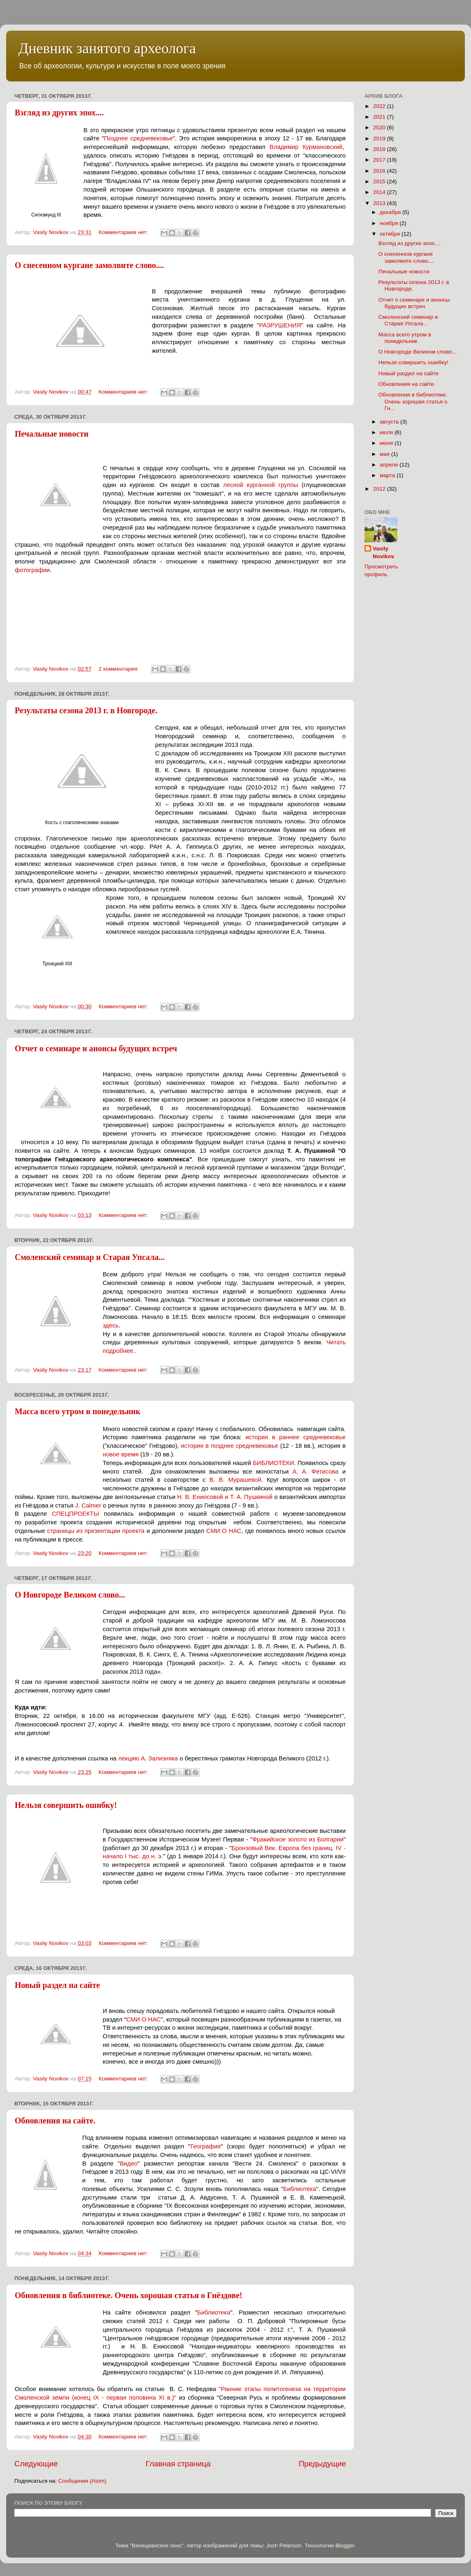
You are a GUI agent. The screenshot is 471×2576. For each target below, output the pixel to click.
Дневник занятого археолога (107, 48)
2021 (380, 117)
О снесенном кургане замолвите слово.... (89, 265)
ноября (389, 223)
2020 (380, 127)
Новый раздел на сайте (57, 1985)
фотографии (32, 570)
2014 (380, 192)
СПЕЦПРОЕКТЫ (75, 1513)
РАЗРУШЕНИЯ (280, 325)
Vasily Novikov (383, 552)
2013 (380, 203)
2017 (380, 160)
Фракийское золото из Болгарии (298, 1839)
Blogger (344, 2545)
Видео (128, 2163)
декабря (391, 212)
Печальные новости (51, 433)
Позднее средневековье (138, 138)
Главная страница (178, 2463)
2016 (380, 171)
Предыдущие (322, 2463)
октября (390, 234)
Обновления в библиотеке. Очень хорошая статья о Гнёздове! (128, 2295)
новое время (120, 1454)
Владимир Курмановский (305, 147)
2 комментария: (119, 669)
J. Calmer (88, 1505)
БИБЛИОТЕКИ (273, 1463)
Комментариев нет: (124, 232)
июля (387, 432)
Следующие (36, 2463)
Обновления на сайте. (55, 2120)
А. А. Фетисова (315, 1471)
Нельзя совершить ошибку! (66, 1805)
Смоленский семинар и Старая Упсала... (90, 1257)
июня (387, 443)
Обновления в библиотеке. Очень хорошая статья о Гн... (413, 401)
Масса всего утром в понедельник (77, 1411)
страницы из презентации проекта (96, 1531)
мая (385, 454)
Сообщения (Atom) (82, 2481)
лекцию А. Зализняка (148, 1758)
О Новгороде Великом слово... (70, 1594)
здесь (111, 1325)
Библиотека (299, 2189)
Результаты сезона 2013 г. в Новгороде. (86, 710)
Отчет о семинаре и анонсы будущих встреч (96, 1048)
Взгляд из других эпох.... (59, 112)
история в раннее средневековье (295, 1437)
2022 (380, 106)
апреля (389, 465)
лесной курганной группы (260, 485)
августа (390, 422)
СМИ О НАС (224, 1531)
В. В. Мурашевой (235, 1479)
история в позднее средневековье (229, 1445)
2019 (380, 138)
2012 (380, 489)
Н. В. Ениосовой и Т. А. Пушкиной (225, 1497)
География (205, 2146)
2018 (380, 149)
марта (388, 475)
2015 (380, 181)
